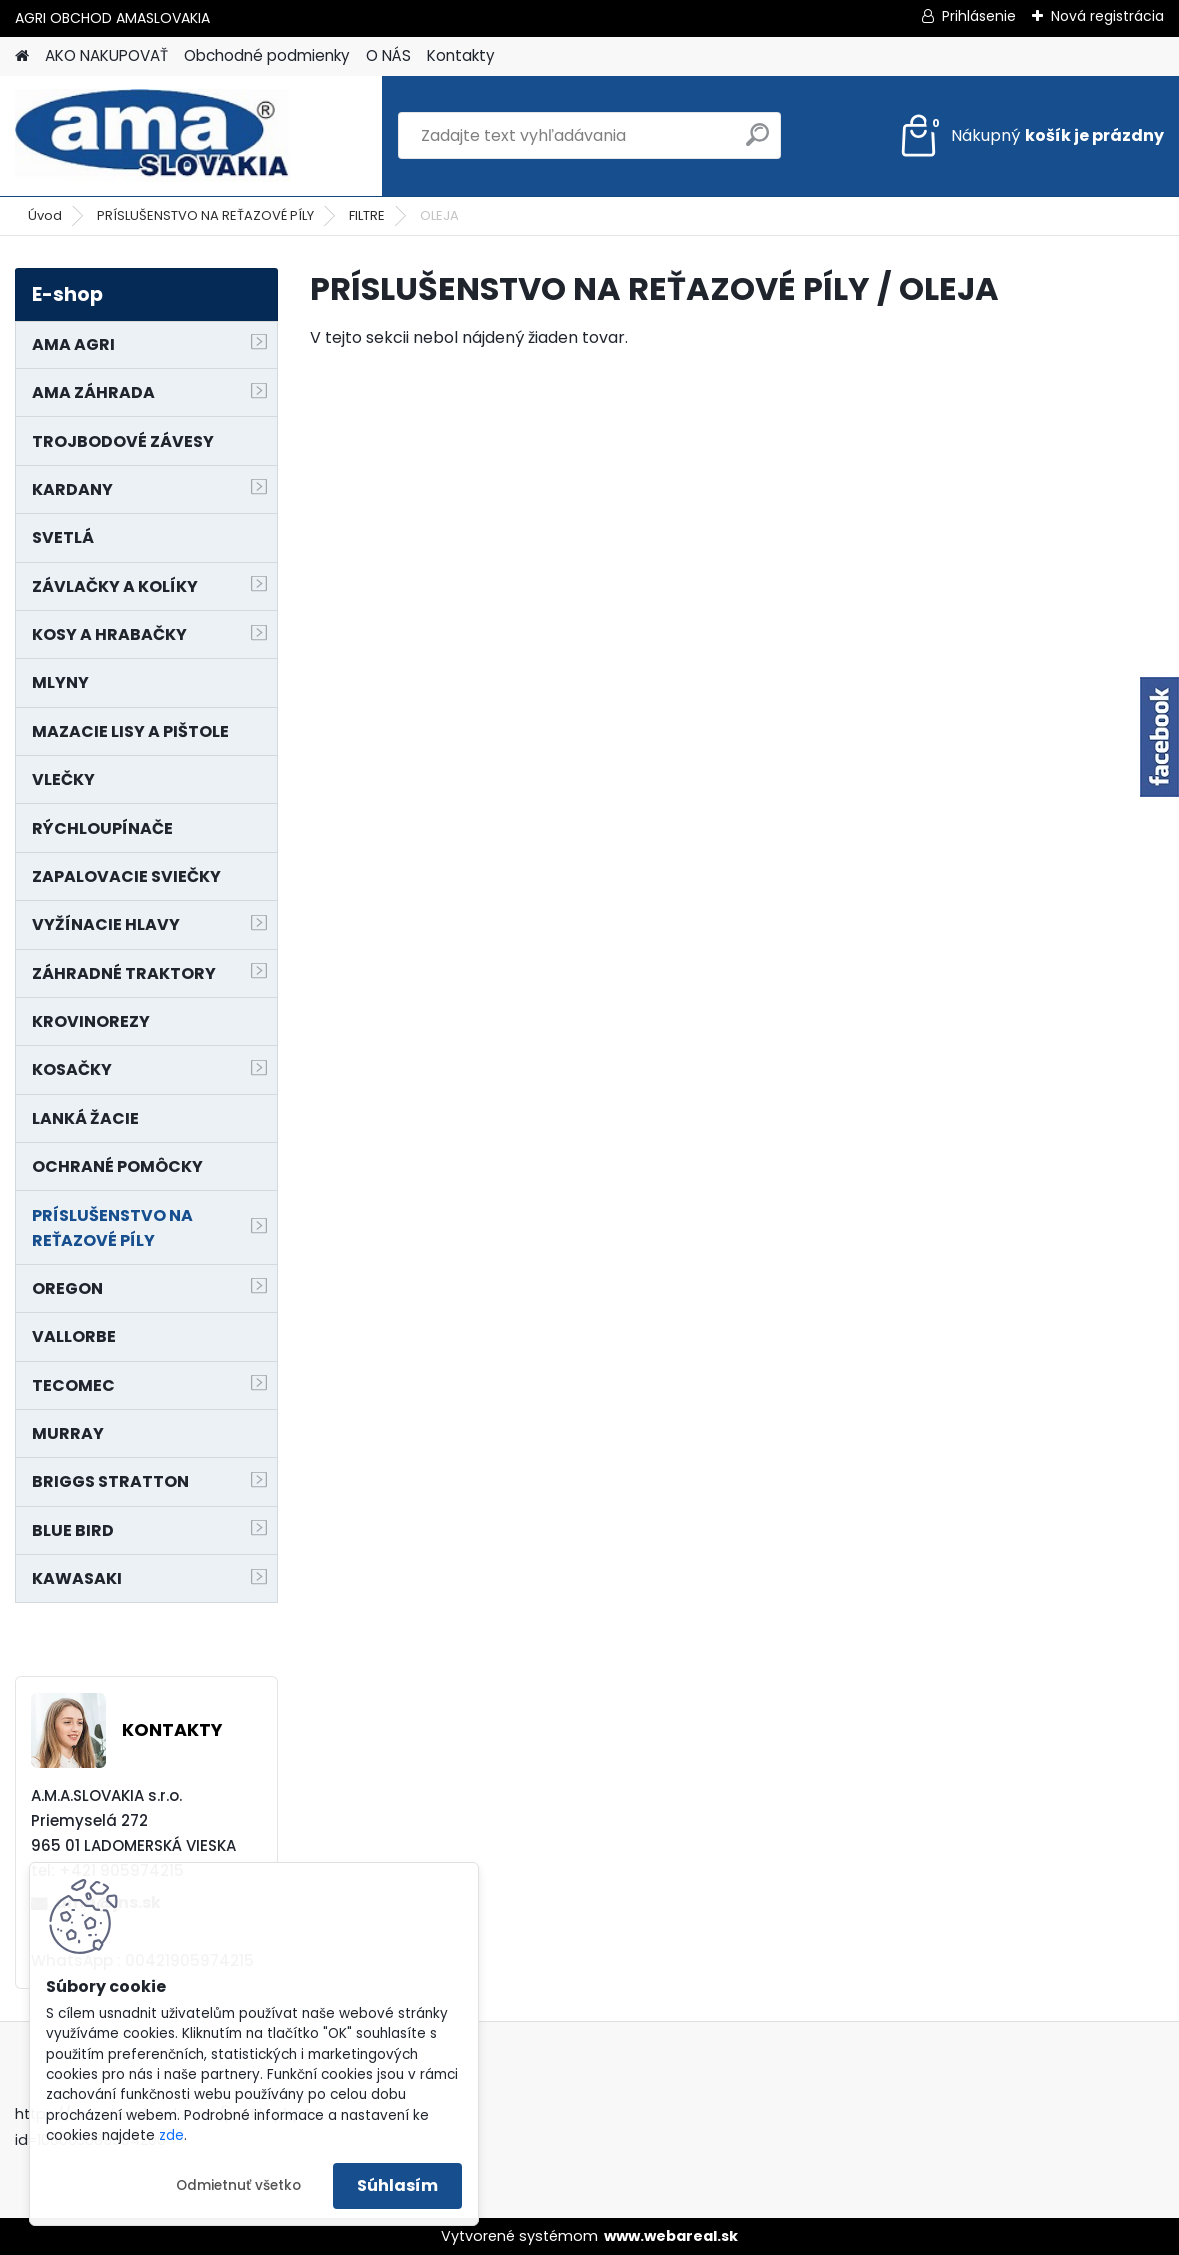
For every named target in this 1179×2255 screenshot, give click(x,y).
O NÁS (388, 55)
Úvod (45, 215)
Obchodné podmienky (267, 55)
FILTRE (367, 215)
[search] (757, 142)
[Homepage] (22, 56)
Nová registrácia (1107, 16)
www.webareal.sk (671, 2236)
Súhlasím (397, 2185)
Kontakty (461, 55)
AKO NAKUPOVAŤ (106, 55)
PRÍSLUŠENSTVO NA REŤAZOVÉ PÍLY (205, 215)
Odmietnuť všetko (238, 2185)
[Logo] (152, 136)
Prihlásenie (979, 16)
